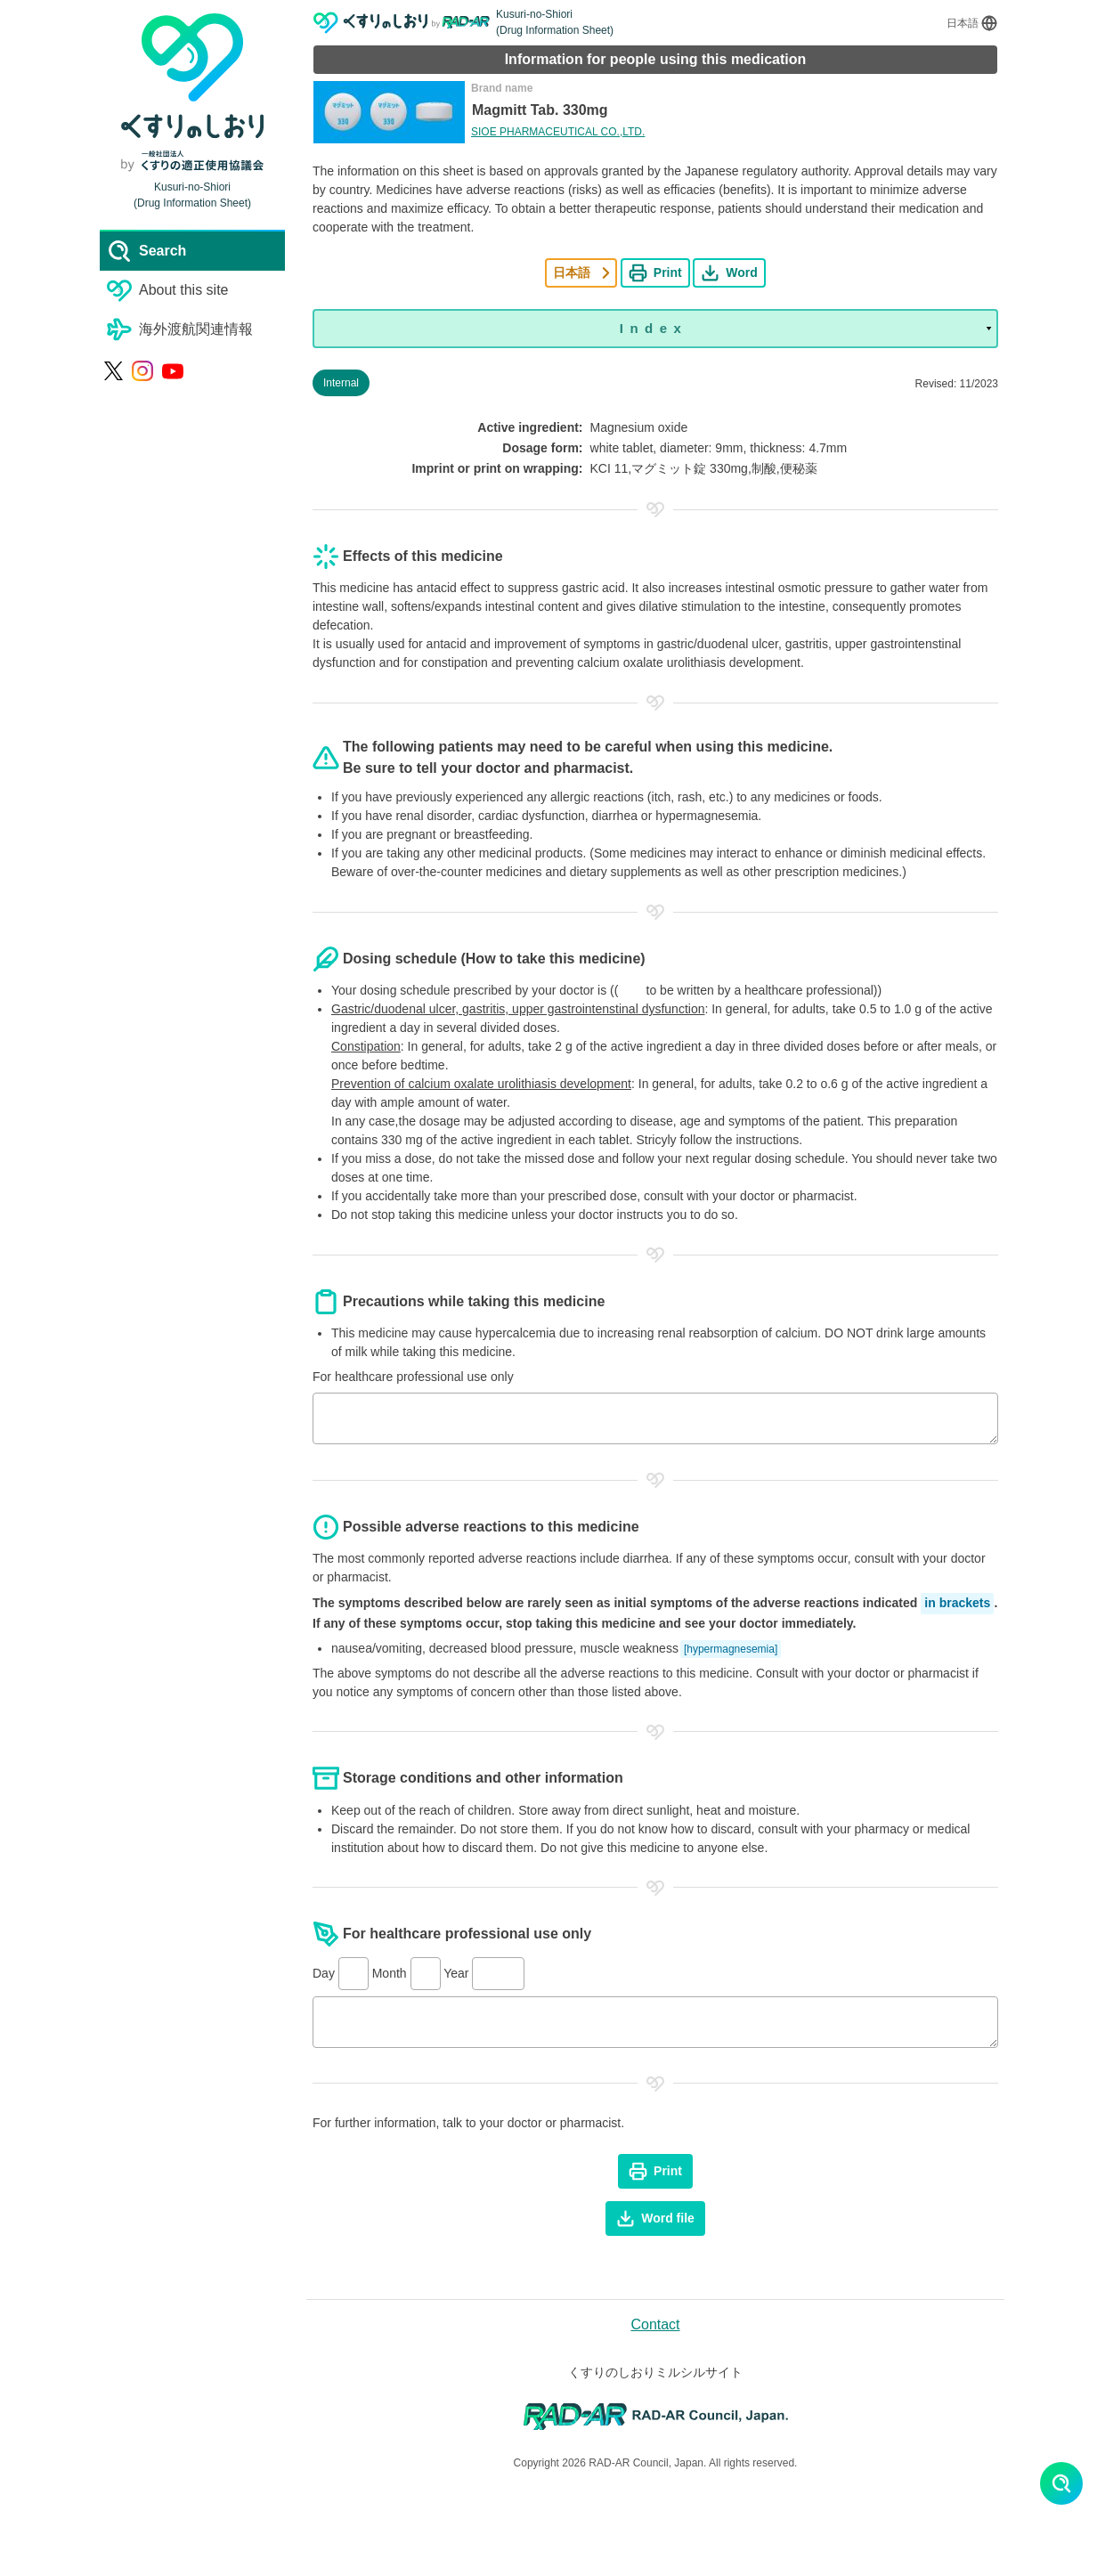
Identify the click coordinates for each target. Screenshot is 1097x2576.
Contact (654, 2324)
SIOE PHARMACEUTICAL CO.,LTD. (558, 132)
